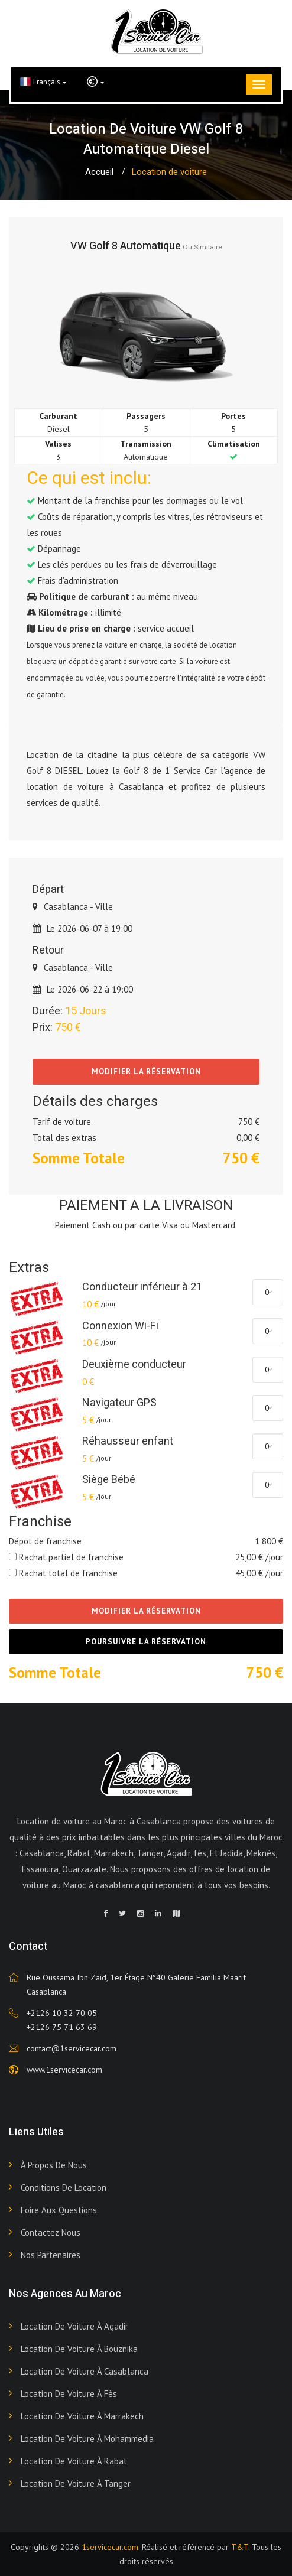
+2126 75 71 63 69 (62, 2027)
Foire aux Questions (59, 2210)
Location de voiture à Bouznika (79, 2348)
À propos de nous (54, 2165)
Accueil (99, 171)
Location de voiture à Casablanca (84, 2371)
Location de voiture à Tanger (76, 2483)
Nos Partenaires (50, 2254)
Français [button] (43, 81)
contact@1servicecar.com (71, 2048)
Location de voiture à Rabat (74, 2461)
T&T (239, 2547)
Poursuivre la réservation (146, 1642)
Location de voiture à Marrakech (82, 2416)
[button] (95, 82)
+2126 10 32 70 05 (62, 2013)
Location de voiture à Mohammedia (87, 2438)
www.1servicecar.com (64, 2069)
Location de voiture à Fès (69, 2393)
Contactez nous (50, 2232)
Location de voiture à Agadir (74, 2326)
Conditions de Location (63, 2187)
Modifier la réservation (146, 1071)
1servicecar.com (110, 2547)
